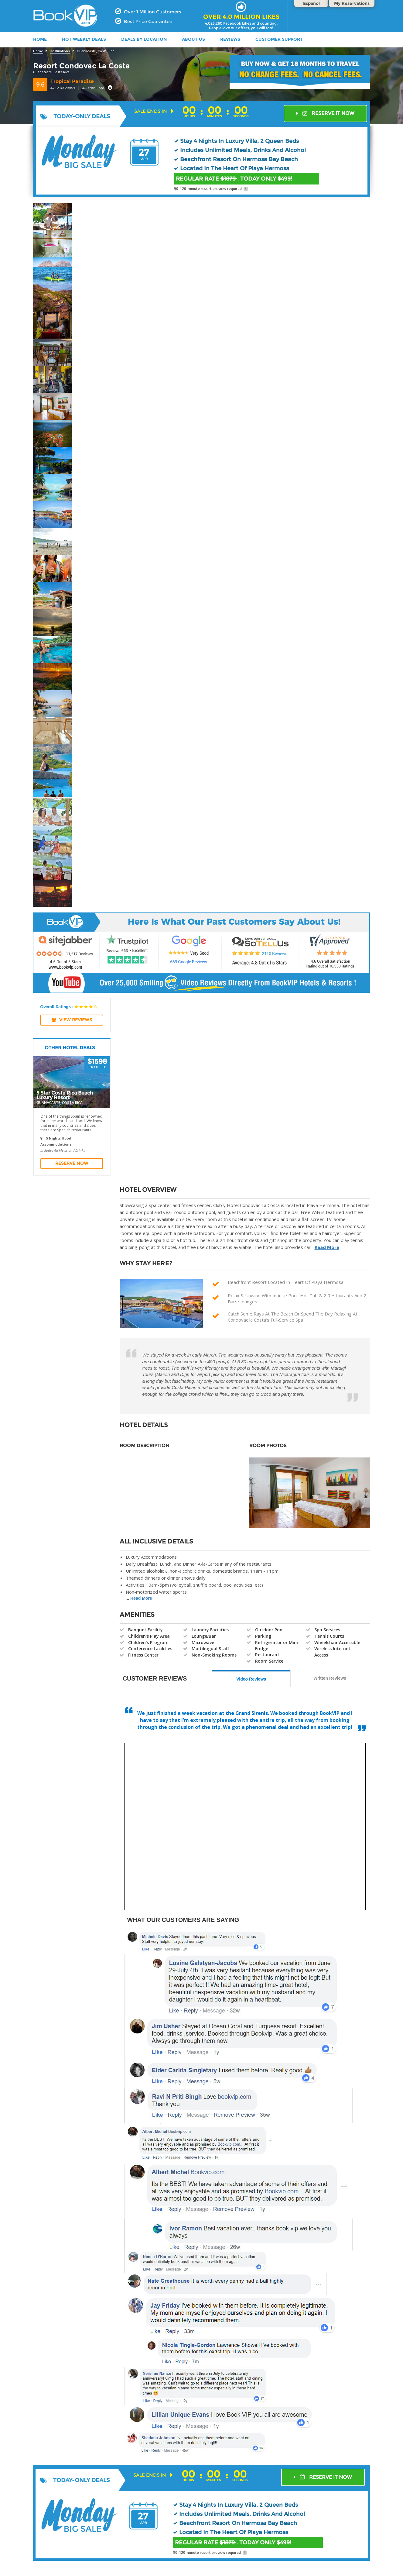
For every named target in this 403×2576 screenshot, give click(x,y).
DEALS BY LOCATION (144, 39)
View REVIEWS (72, 1019)
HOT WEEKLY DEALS (84, 39)
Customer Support (279, 39)
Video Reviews (251, 1679)
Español (311, 3)
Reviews (230, 39)
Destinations (60, 51)
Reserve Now (71, 1163)
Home (38, 51)
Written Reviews (329, 1678)
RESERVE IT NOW (325, 113)
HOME (40, 39)
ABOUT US (193, 39)
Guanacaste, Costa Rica (95, 51)
